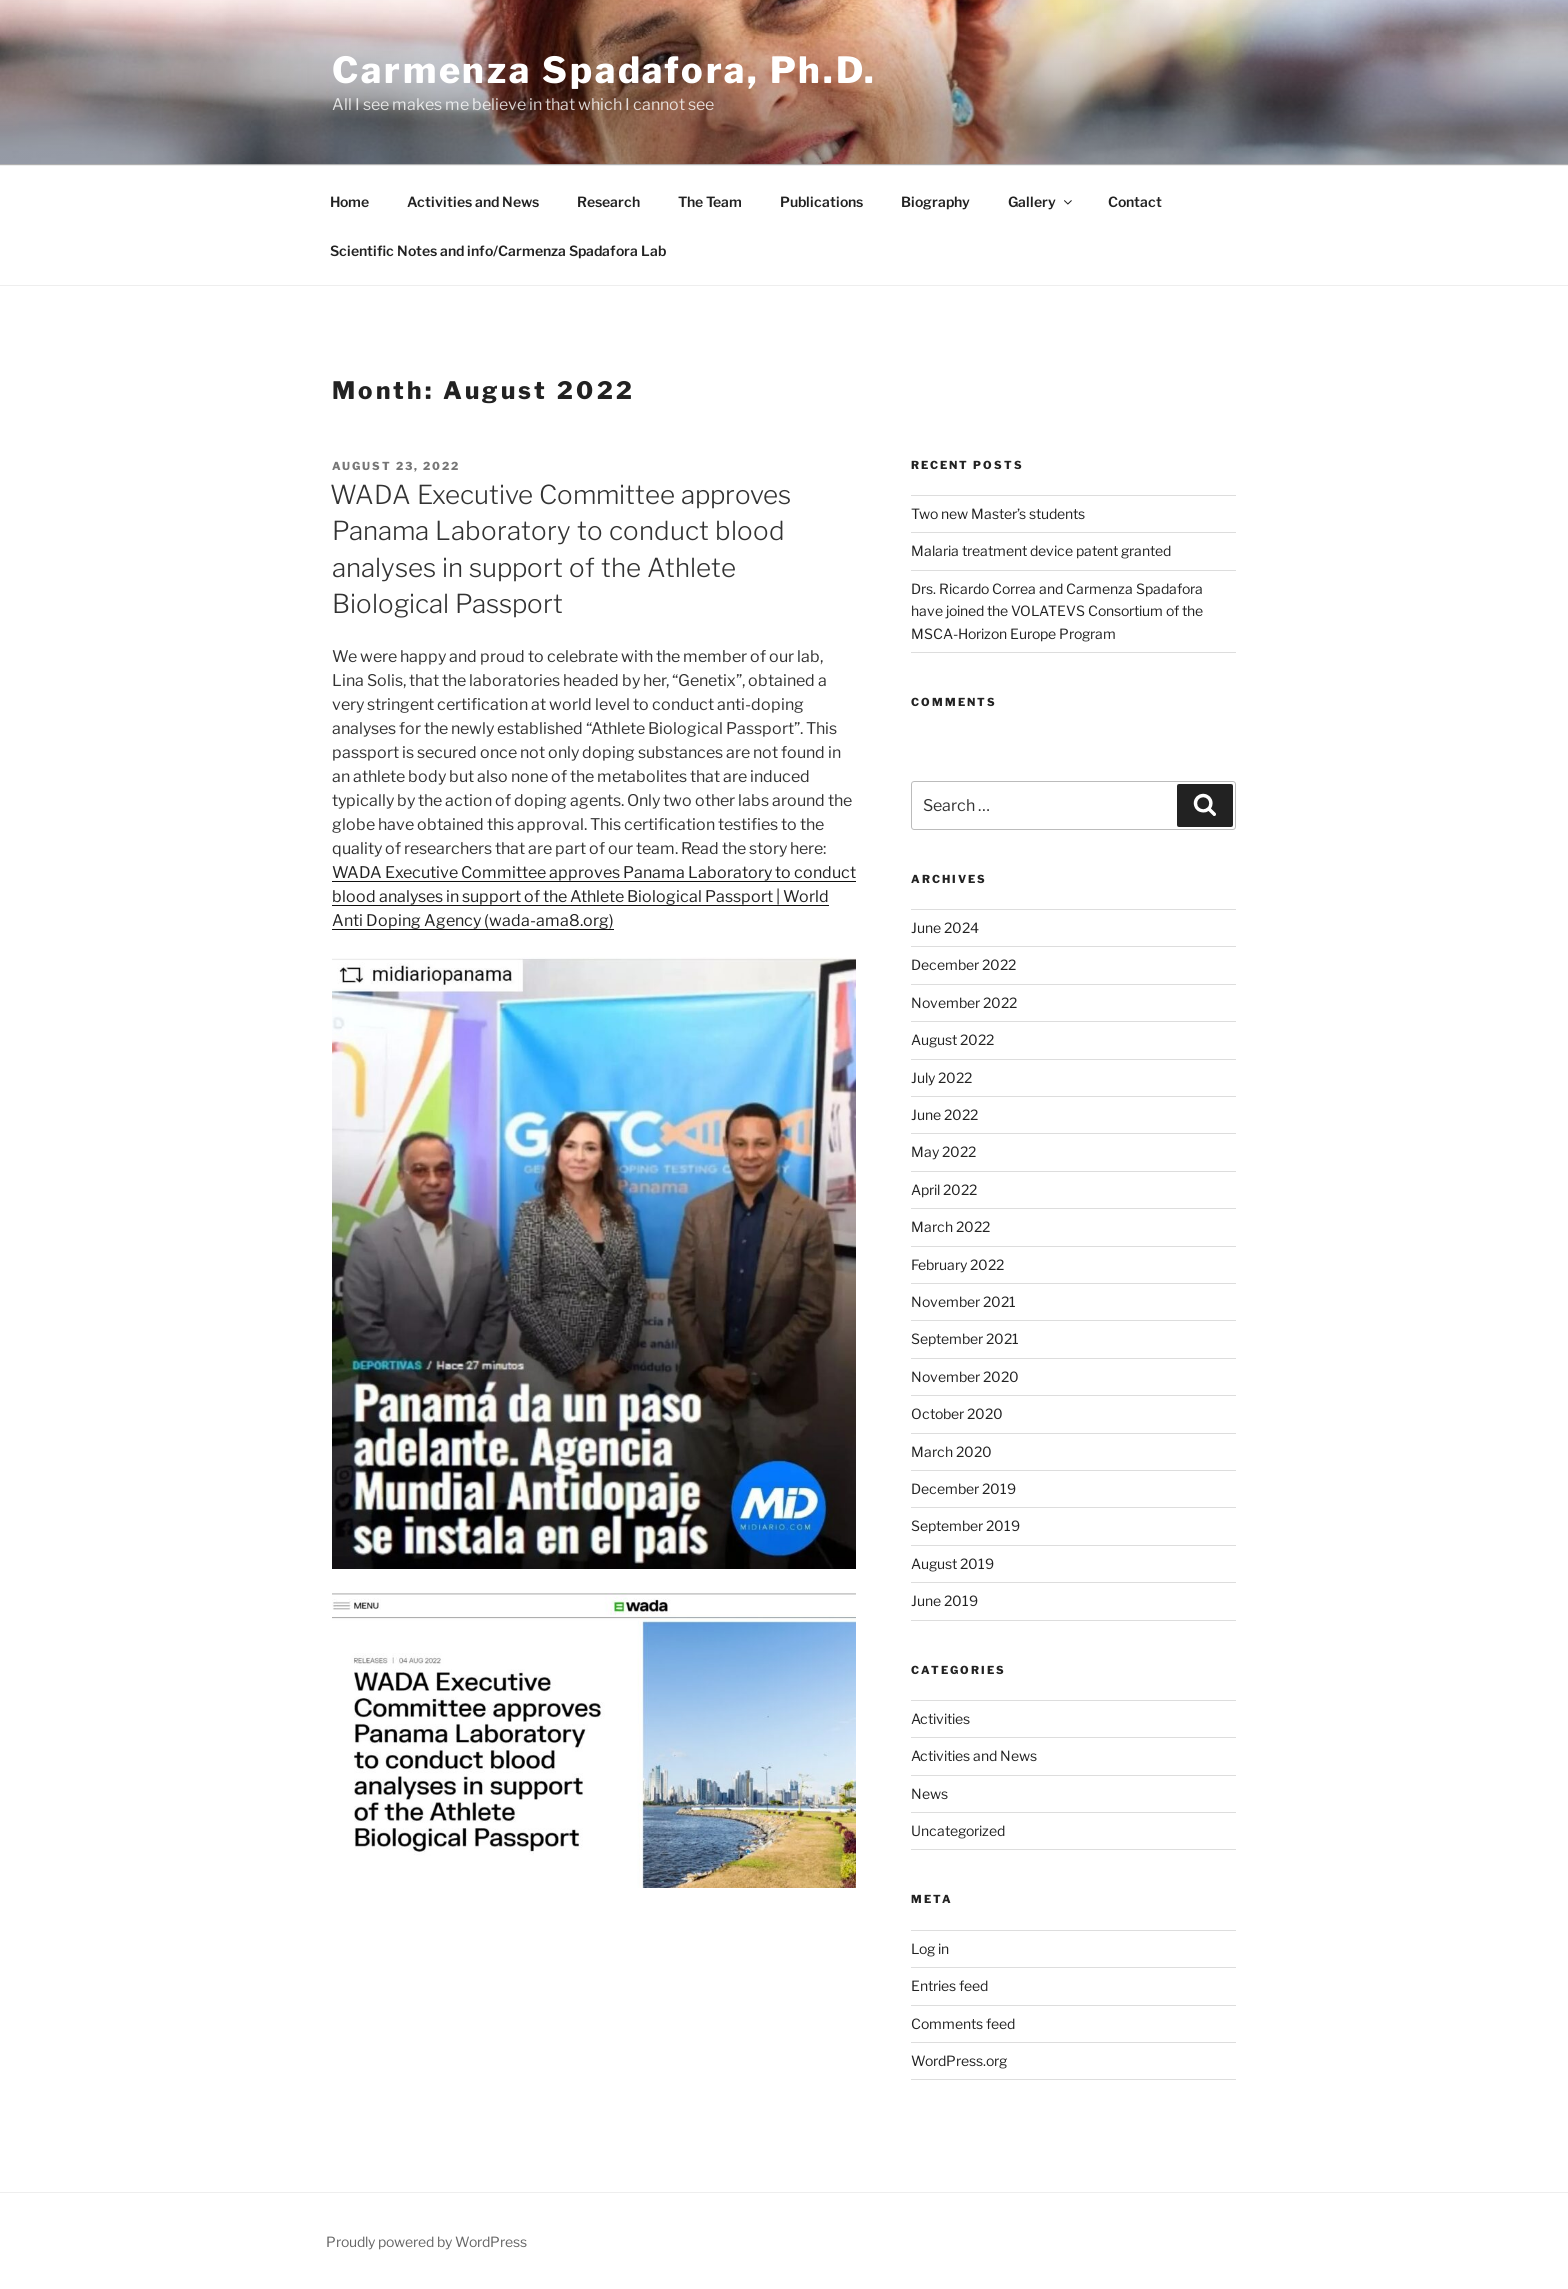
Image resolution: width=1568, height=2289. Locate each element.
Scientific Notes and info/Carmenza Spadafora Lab (498, 250)
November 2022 (964, 1002)
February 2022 (957, 1264)
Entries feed (949, 1985)
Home (349, 201)
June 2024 (945, 927)
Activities (940, 1718)
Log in (930, 1948)
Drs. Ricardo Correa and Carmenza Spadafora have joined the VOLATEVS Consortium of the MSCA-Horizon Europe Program (1057, 611)
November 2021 (963, 1301)
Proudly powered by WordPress (426, 2241)
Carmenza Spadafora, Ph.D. (604, 70)
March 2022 (950, 1226)
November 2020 (965, 1376)
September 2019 (965, 1525)
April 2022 (944, 1189)
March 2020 (951, 1451)
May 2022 (943, 1151)
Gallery (1041, 201)
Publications (821, 201)
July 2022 (941, 1077)
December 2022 (963, 964)
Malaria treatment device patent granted (1041, 550)
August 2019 (952, 1563)
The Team (710, 201)
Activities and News (473, 201)
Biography (935, 201)
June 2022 (944, 1114)
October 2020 (957, 1413)
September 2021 (965, 1338)
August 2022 (952, 1039)
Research (608, 201)
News (929, 1793)
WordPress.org (959, 2060)
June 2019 (944, 1600)
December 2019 (963, 1488)
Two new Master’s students (998, 513)
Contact (1135, 201)
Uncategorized (958, 1830)
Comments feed (963, 2023)
